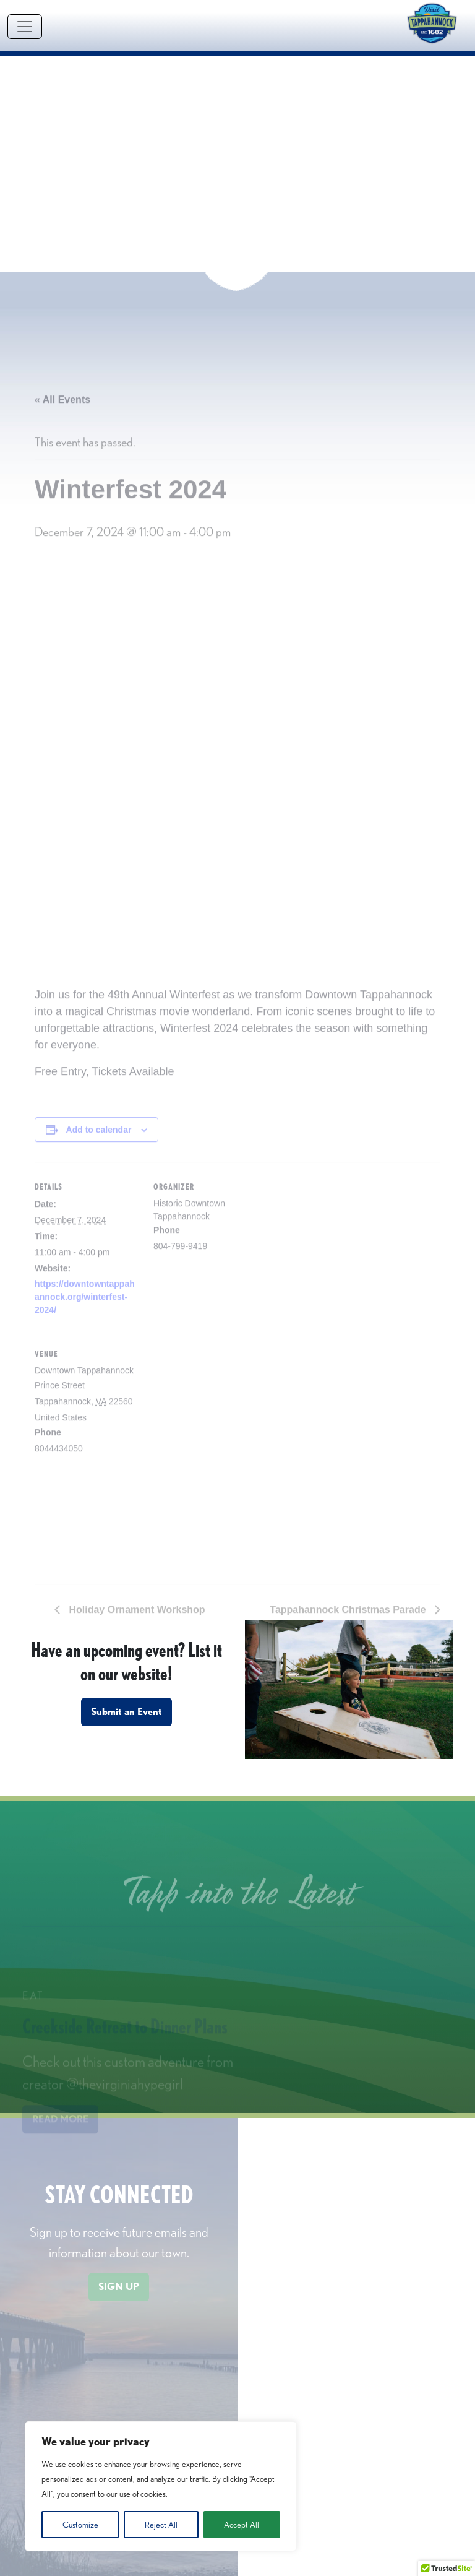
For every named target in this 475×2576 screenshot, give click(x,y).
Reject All (161, 2525)
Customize (80, 2525)
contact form (385, 2551)
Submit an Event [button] (126, 1467)
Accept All (241, 2525)
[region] (161, 2486)
